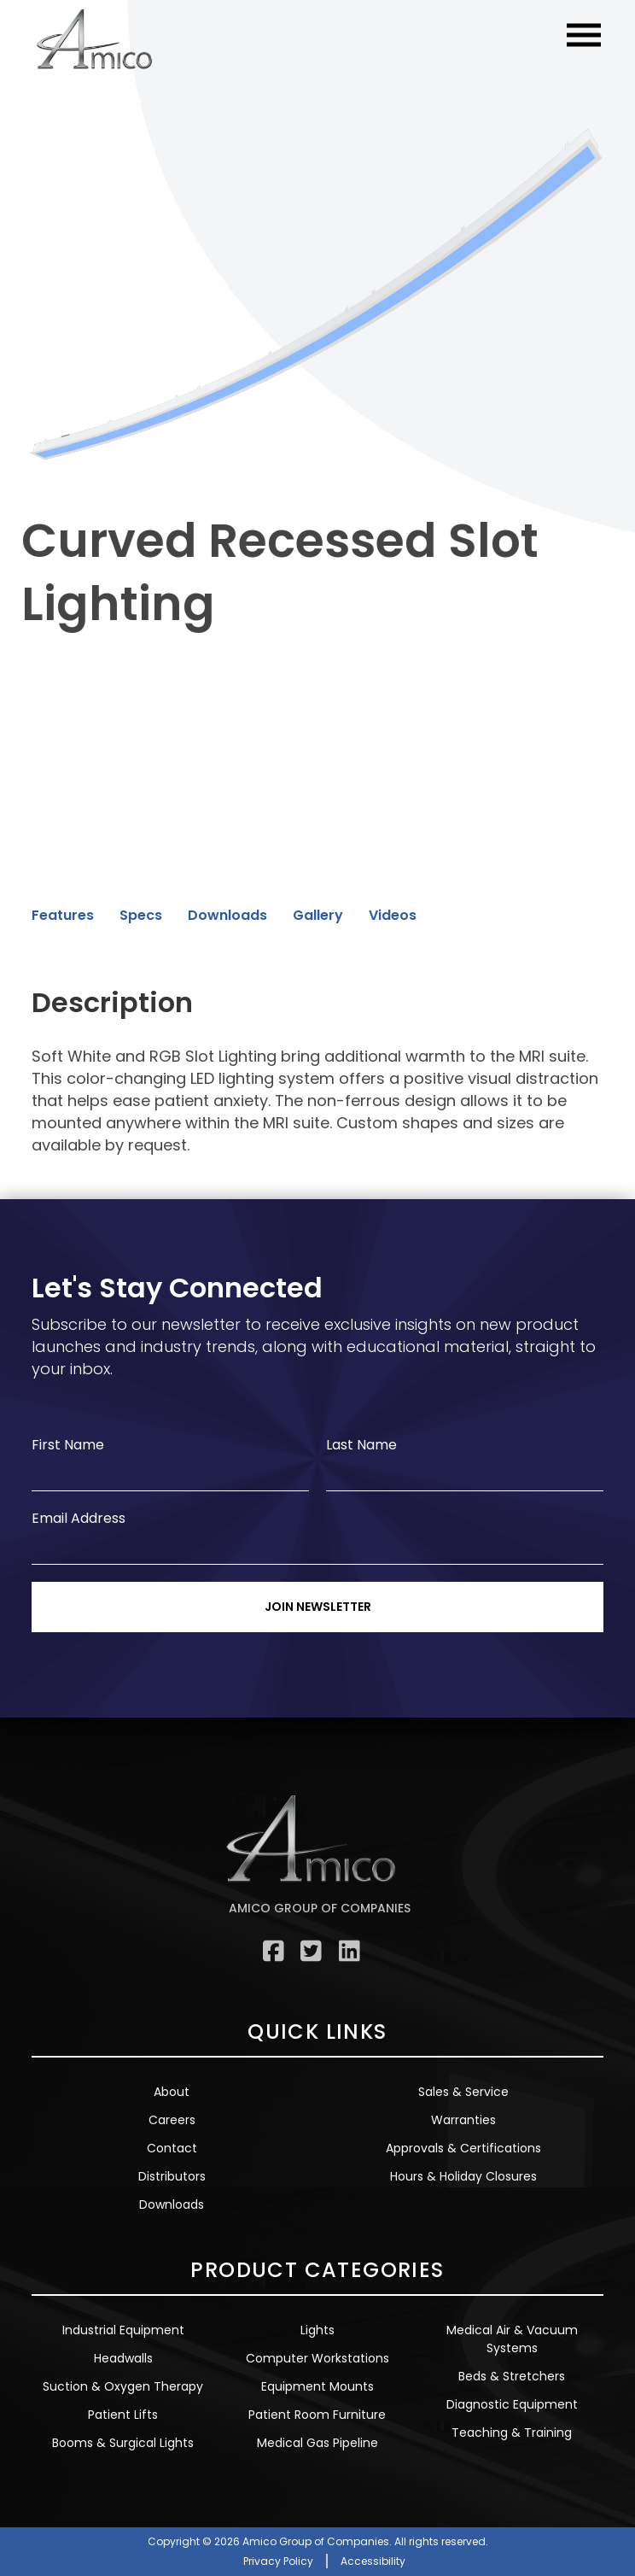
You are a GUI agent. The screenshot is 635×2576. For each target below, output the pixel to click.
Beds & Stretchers (511, 2376)
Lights (317, 2330)
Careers (172, 2119)
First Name (68, 1445)
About (171, 2091)
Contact (172, 2148)
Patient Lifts (123, 2414)
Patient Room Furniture (317, 2414)
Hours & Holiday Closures (463, 2176)
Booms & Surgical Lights (123, 2442)
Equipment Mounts (317, 2386)
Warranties (463, 2119)
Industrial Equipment (123, 2330)
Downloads (227, 915)
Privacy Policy (278, 2561)
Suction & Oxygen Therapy (123, 2386)
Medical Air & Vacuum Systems (512, 2338)
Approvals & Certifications (463, 2148)
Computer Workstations (317, 2358)
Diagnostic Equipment (512, 2404)
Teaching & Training (511, 2432)
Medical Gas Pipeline (317, 2442)
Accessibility (373, 2561)
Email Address (78, 1518)
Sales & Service (463, 2091)
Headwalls (123, 2358)
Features (63, 915)
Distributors (172, 2176)
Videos (393, 915)
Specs (140, 915)
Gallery (318, 915)
